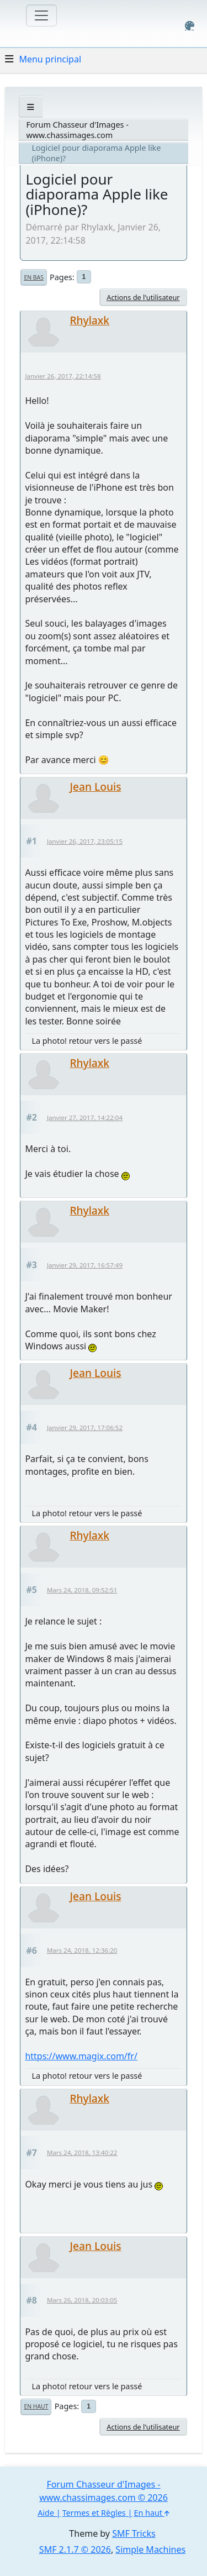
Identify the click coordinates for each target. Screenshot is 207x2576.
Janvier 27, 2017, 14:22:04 (85, 1117)
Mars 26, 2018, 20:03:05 (82, 2300)
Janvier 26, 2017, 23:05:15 (85, 841)
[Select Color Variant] (189, 25)
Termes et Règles (94, 2512)
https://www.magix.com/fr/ (81, 2056)
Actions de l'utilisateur (143, 297)
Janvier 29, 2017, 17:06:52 (85, 1427)
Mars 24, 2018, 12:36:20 (82, 1950)
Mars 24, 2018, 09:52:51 (82, 1590)
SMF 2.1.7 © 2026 (75, 2549)
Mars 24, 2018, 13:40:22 (82, 2152)
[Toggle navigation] (41, 15)
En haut (36, 2406)
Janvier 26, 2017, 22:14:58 (62, 376)
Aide (46, 2512)
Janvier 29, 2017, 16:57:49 (85, 1265)
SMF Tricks (133, 2533)
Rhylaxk (89, 320)
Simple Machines (150, 2549)
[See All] (30, 107)
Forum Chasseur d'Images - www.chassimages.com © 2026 (103, 2491)
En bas (33, 277)
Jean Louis (95, 786)
